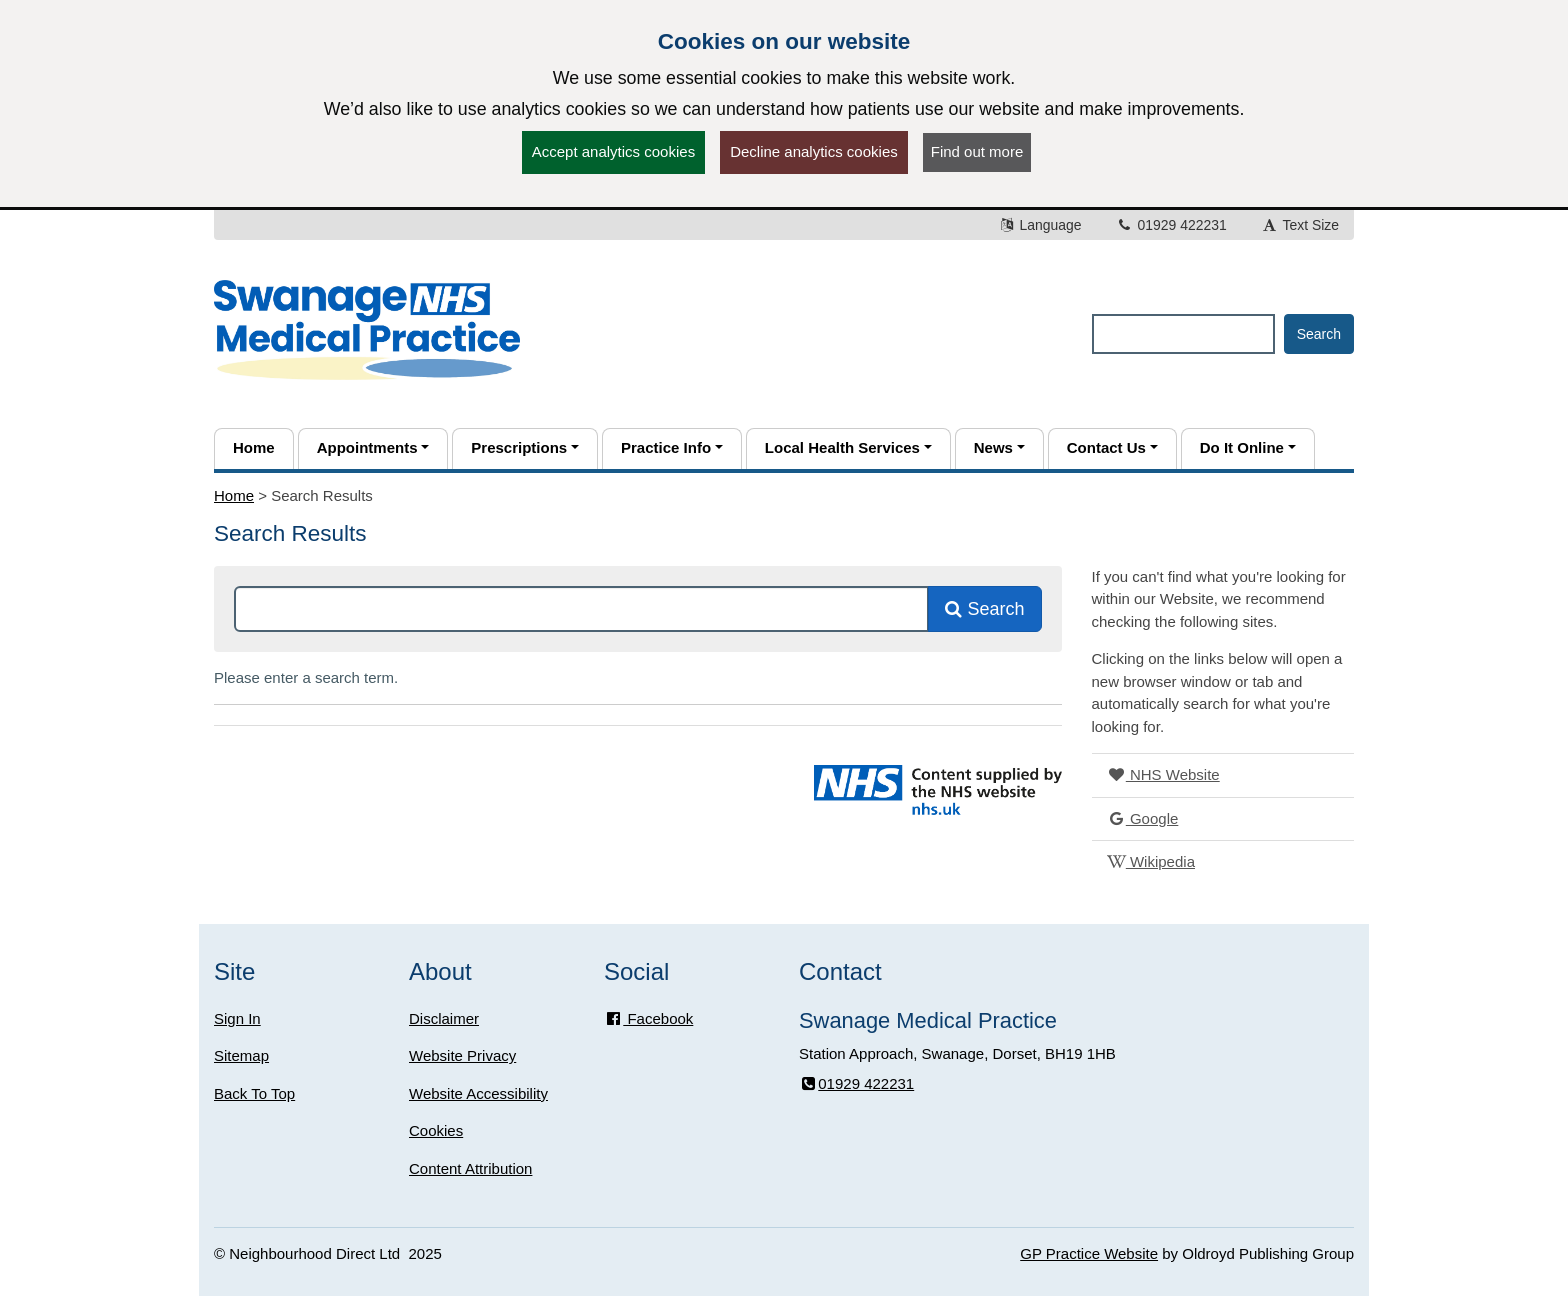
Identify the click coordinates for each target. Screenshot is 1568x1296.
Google (1143, 818)
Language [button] (1040, 225)
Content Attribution (470, 1168)
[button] (373, 448)
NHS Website (1163, 774)
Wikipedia (1151, 861)
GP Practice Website (1089, 1253)
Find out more (977, 151)
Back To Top (254, 1093)
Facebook (648, 1018)
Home (234, 495)
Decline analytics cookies (814, 151)
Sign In (237, 1018)
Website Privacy (462, 1055)
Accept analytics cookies (613, 151)
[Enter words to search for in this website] (1183, 334)
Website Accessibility (478, 1093)
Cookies (436, 1130)
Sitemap (241, 1055)
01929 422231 (1171, 225)
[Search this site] (581, 609)
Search (984, 609)
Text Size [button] (1300, 225)
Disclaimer (444, 1018)
